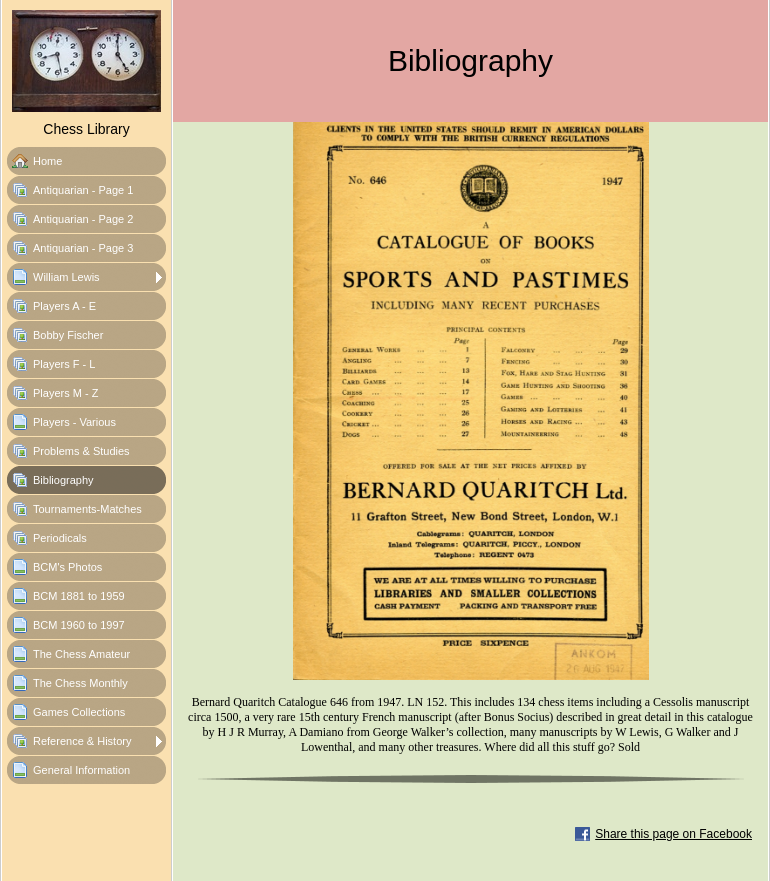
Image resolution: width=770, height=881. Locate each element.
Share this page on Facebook (673, 834)
